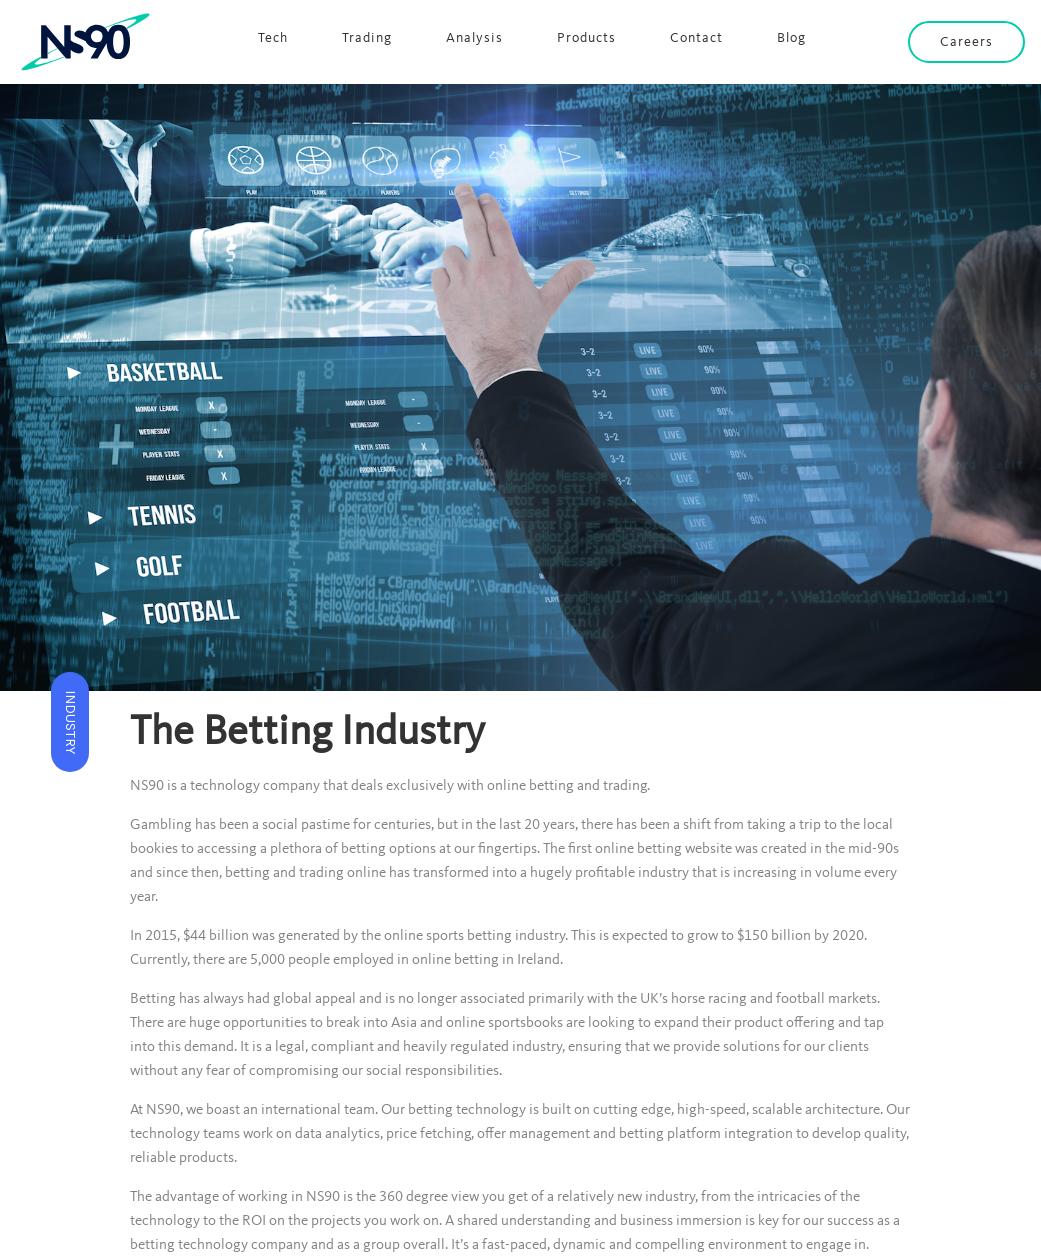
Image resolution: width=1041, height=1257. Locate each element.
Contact (696, 38)
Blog (791, 38)
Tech (273, 38)
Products (586, 38)
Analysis (474, 38)
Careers (966, 42)
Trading (367, 38)
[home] (86, 42)
